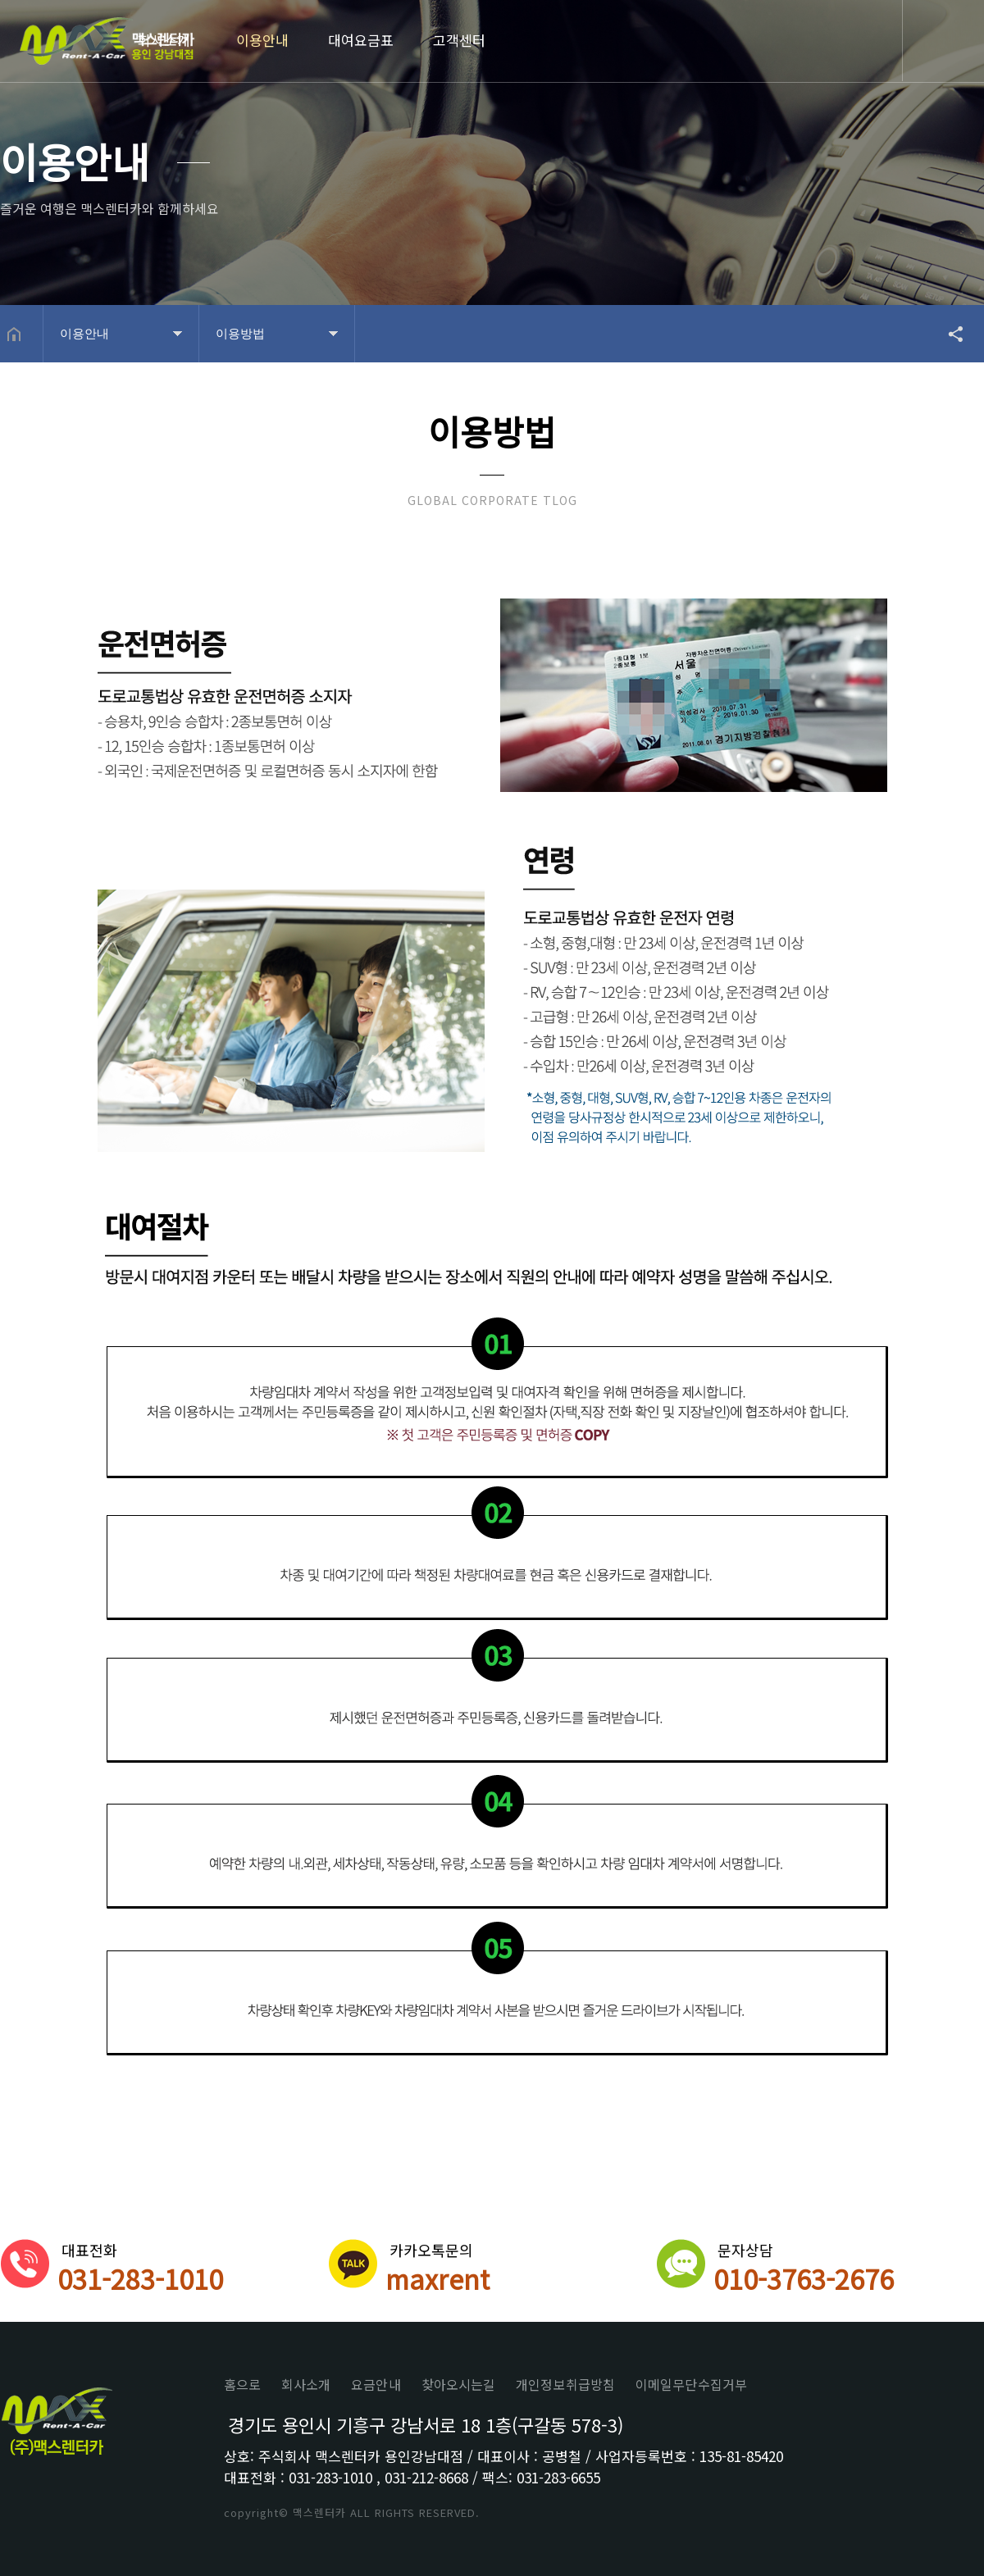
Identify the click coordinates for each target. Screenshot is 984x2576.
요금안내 (375, 2384)
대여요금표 (361, 40)
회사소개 (164, 40)
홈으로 (242, 2384)
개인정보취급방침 (565, 2384)
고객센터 (459, 40)
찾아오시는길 (458, 2384)
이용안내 (262, 40)
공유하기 (948, 334)
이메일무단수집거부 (691, 2384)
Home (106, 43)
